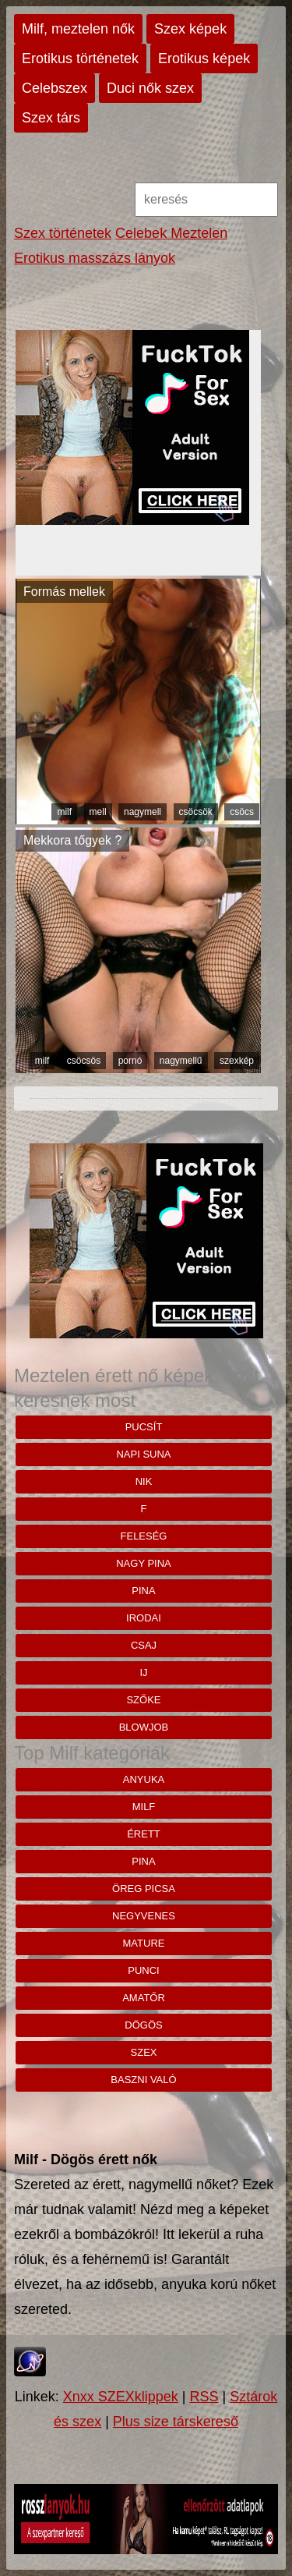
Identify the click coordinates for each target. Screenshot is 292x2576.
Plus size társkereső (175, 2421)
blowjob (144, 1727)
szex (144, 2052)
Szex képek (190, 29)
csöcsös (83, 1060)
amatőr (143, 1998)
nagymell (142, 811)
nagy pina (143, 1563)
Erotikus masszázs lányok (94, 258)
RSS (204, 2396)
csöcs (242, 811)
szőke (143, 1700)
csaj (144, 1645)
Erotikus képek (204, 58)
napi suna (143, 1454)
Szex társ (51, 118)
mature (144, 1943)
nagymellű (181, 1060)
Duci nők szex (150, 88)
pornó (130, 1060)
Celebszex (54, 88)
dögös (143, 2025)
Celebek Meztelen (171, 233)
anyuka (143, 1779)
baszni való (143, 2079)
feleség (144, 1536)
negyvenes (143, 1916)
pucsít (144, 1427)
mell (98, 811)
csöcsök (196, 811)
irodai (143, 1618)
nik (144, 1481)
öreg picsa (143, 1888)
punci (143, 1970)
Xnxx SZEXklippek (120, 2396)
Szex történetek (62, 233)
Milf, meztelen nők (78, 29)
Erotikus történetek (80, 58)
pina (143, 1590)
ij (143, 1672)
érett (143, 1834)
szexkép (237, 1060)
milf (64, 811)
